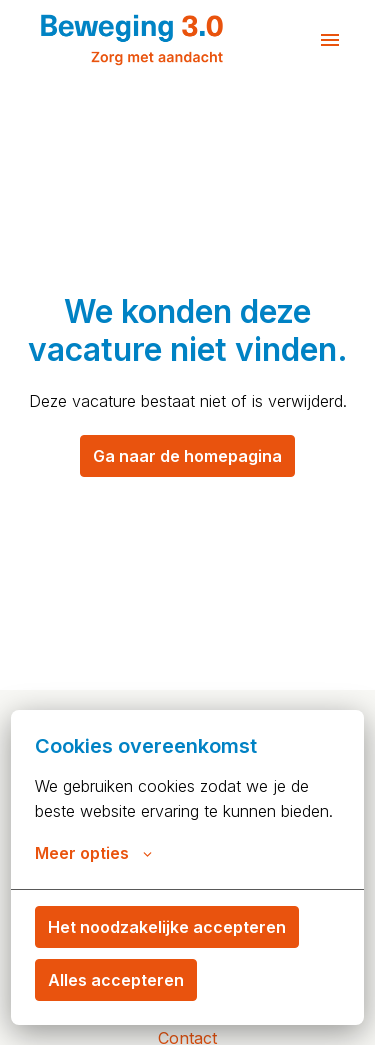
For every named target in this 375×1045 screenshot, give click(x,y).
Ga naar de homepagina (187, 456)
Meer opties (93, 853)
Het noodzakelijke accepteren (167, 927)
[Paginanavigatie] (330, 40)
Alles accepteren (116, 980)
